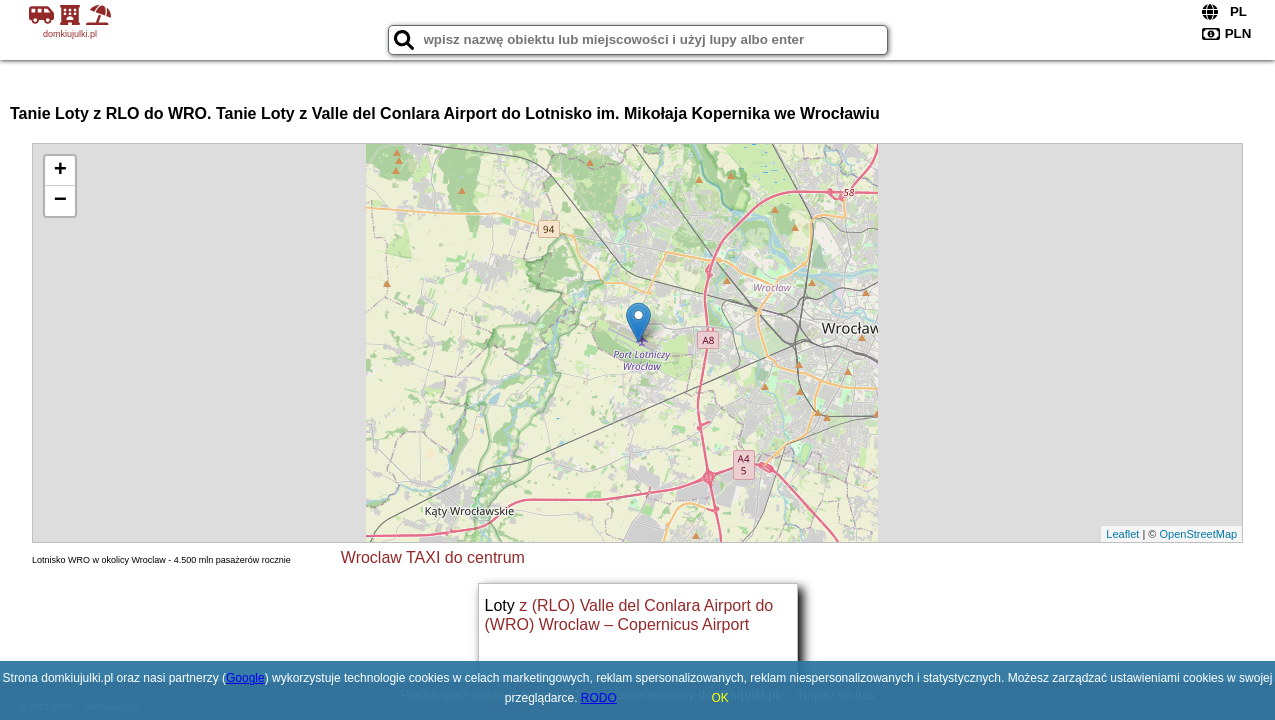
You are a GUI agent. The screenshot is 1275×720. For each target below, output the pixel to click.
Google (245, 678)
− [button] (60, 201)
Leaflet (1122, 534)
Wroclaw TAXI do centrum (433, 557)
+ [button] (60, 171)
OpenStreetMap (1198, 534)
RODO (599, 698)
